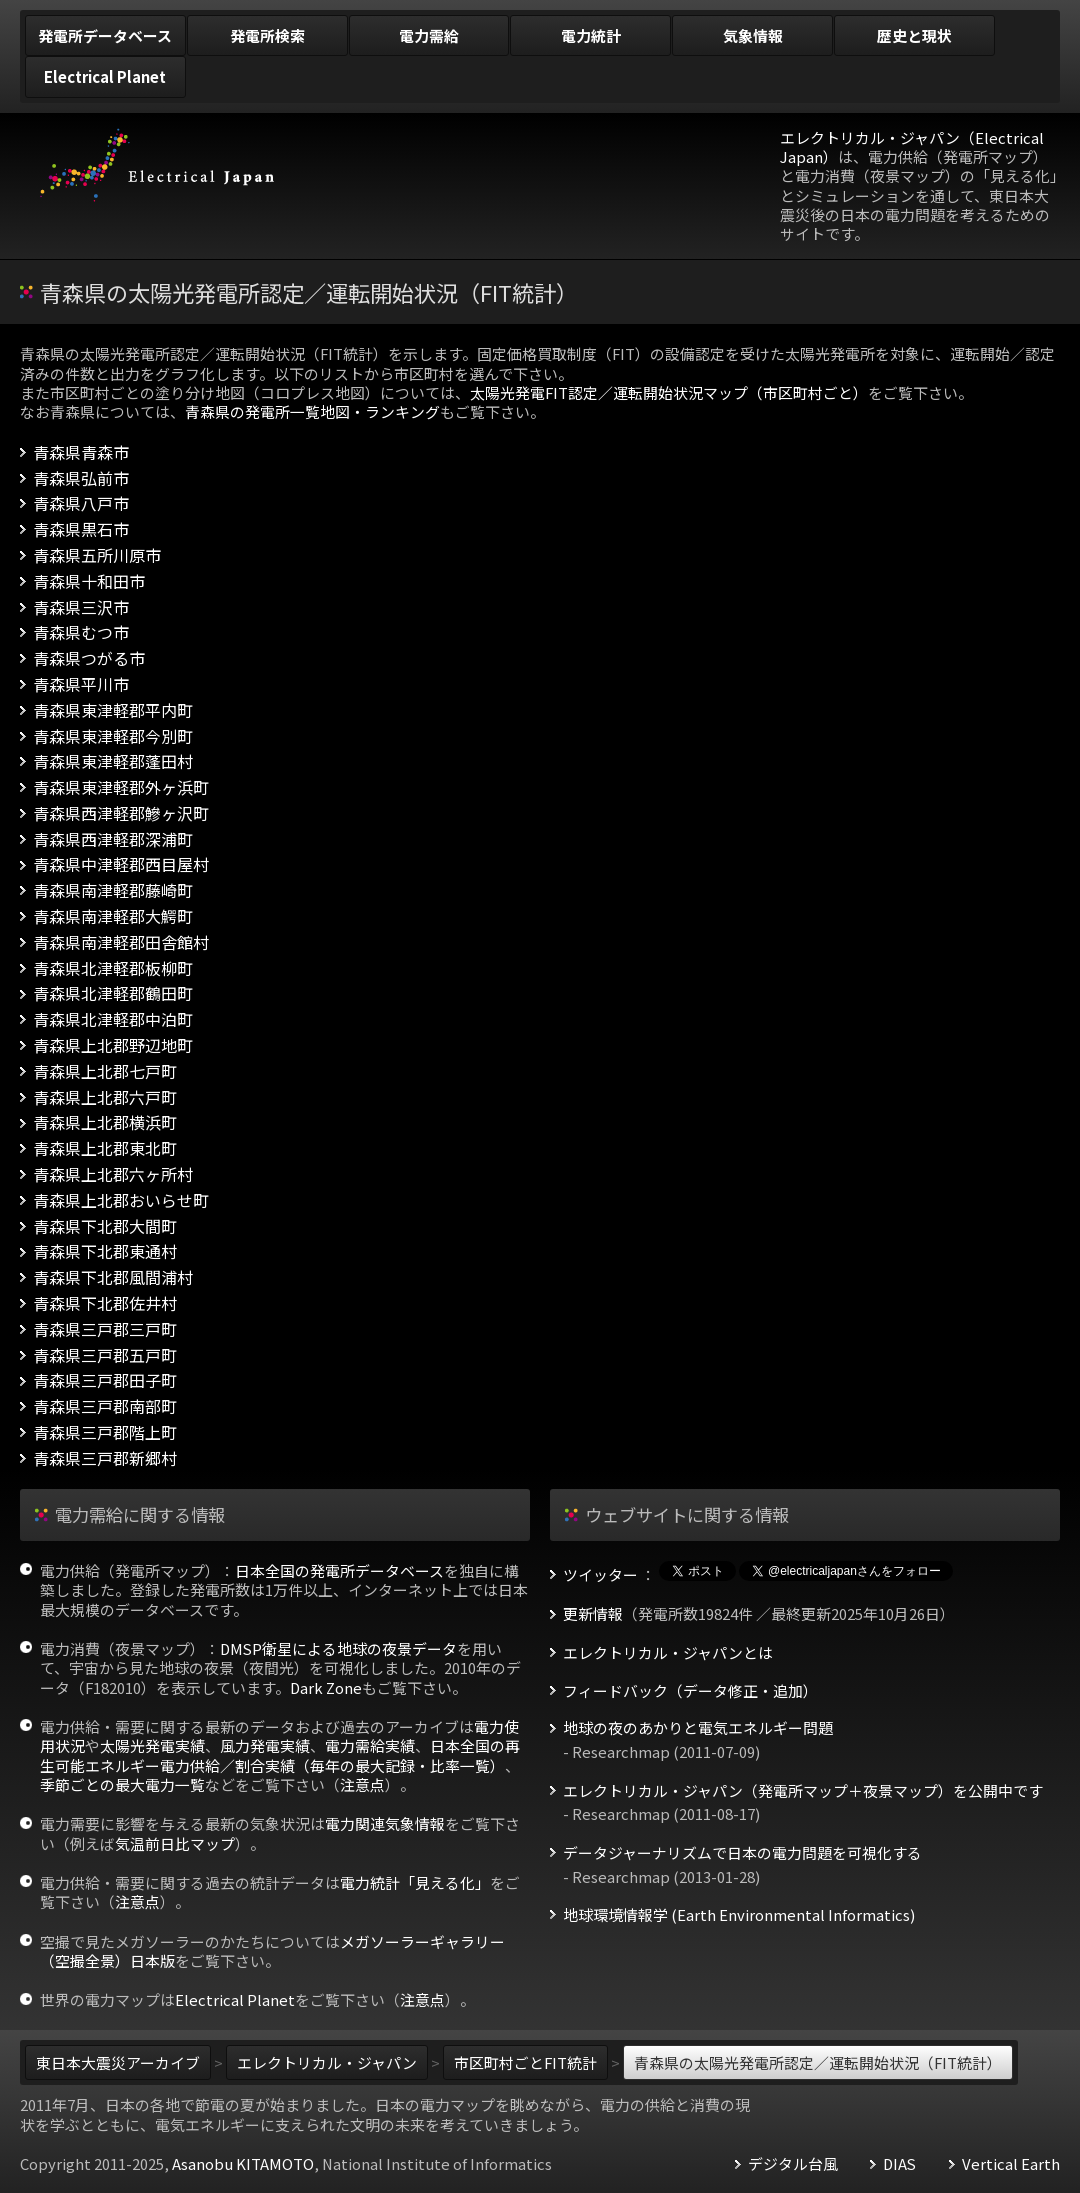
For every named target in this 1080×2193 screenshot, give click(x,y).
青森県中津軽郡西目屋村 (121, 864)
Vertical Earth (1011, 2164)
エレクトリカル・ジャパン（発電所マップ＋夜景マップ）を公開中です (803, 1791)
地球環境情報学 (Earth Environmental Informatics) (739, 1915)
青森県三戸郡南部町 (105, 1406)
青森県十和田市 (89, 581)
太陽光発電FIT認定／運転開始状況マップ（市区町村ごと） (669, 392)
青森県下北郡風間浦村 (113, 1277)
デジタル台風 (793, 2164)
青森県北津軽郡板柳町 (113, 968)
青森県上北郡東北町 (105, 1148)
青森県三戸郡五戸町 (105, 1355)
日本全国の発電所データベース (339, 1570)
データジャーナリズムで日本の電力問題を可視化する (742, 1853)
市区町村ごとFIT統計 (525, 2062)
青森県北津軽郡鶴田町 (113, 993)
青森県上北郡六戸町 (105, 1097)
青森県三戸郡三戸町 (105, 1329)
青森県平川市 (81, 684)
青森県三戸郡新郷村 (105, 1458)
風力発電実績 (265, 1745)
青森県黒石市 (81, 529)
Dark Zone (326, 1687)
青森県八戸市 (81, 503)
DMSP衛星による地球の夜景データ (338, 1648)
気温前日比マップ (175, 1843)
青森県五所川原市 (97, 555)
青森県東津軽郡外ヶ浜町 (121, 787)
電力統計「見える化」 (415, 1882)
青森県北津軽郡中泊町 (113, 1019)
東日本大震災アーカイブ (118, 2062)
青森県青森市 (81, 452)
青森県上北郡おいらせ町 (121, 1200)
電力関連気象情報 (385, 1823)
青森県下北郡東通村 (105, 1251)
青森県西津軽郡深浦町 (113, 839)
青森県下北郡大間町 (105, 1226)
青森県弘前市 (81, 478)
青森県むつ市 (81, 632)
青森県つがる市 (89, 658)
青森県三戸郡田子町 (105, 1380)
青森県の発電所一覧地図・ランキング (312, 411)
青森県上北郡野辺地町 (113, 1045)
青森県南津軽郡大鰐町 (113, 916)
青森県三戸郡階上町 (105, 1432)
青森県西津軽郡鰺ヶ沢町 (121, 813)
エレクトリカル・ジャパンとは (668, 1653)
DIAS (899, 2164)
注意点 (362, 1784)
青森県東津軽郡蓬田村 (113, 761)
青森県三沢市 (81, 607)
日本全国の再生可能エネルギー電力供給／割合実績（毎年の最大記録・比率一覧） (280, 1755)
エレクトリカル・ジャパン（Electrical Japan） (912, 147)
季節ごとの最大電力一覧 (122, 1784)
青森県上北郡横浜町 (105, 1122)
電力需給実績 (370, 1745)
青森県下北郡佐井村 (105, 1303)
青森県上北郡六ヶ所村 (113, 1174)
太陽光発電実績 (152, 1745)
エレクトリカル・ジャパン (327, 2062)
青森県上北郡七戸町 (105, 1071)
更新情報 (593, 1614)
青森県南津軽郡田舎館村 (121, 942)
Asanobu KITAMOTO (243, 2163)
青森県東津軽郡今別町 (113, 736)
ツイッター (600, 1575)
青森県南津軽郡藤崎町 (113, 890)
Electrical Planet (235, 1999)
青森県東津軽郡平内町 (113, 710)
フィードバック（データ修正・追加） (690, 1691)
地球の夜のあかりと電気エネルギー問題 (698, 1728)
